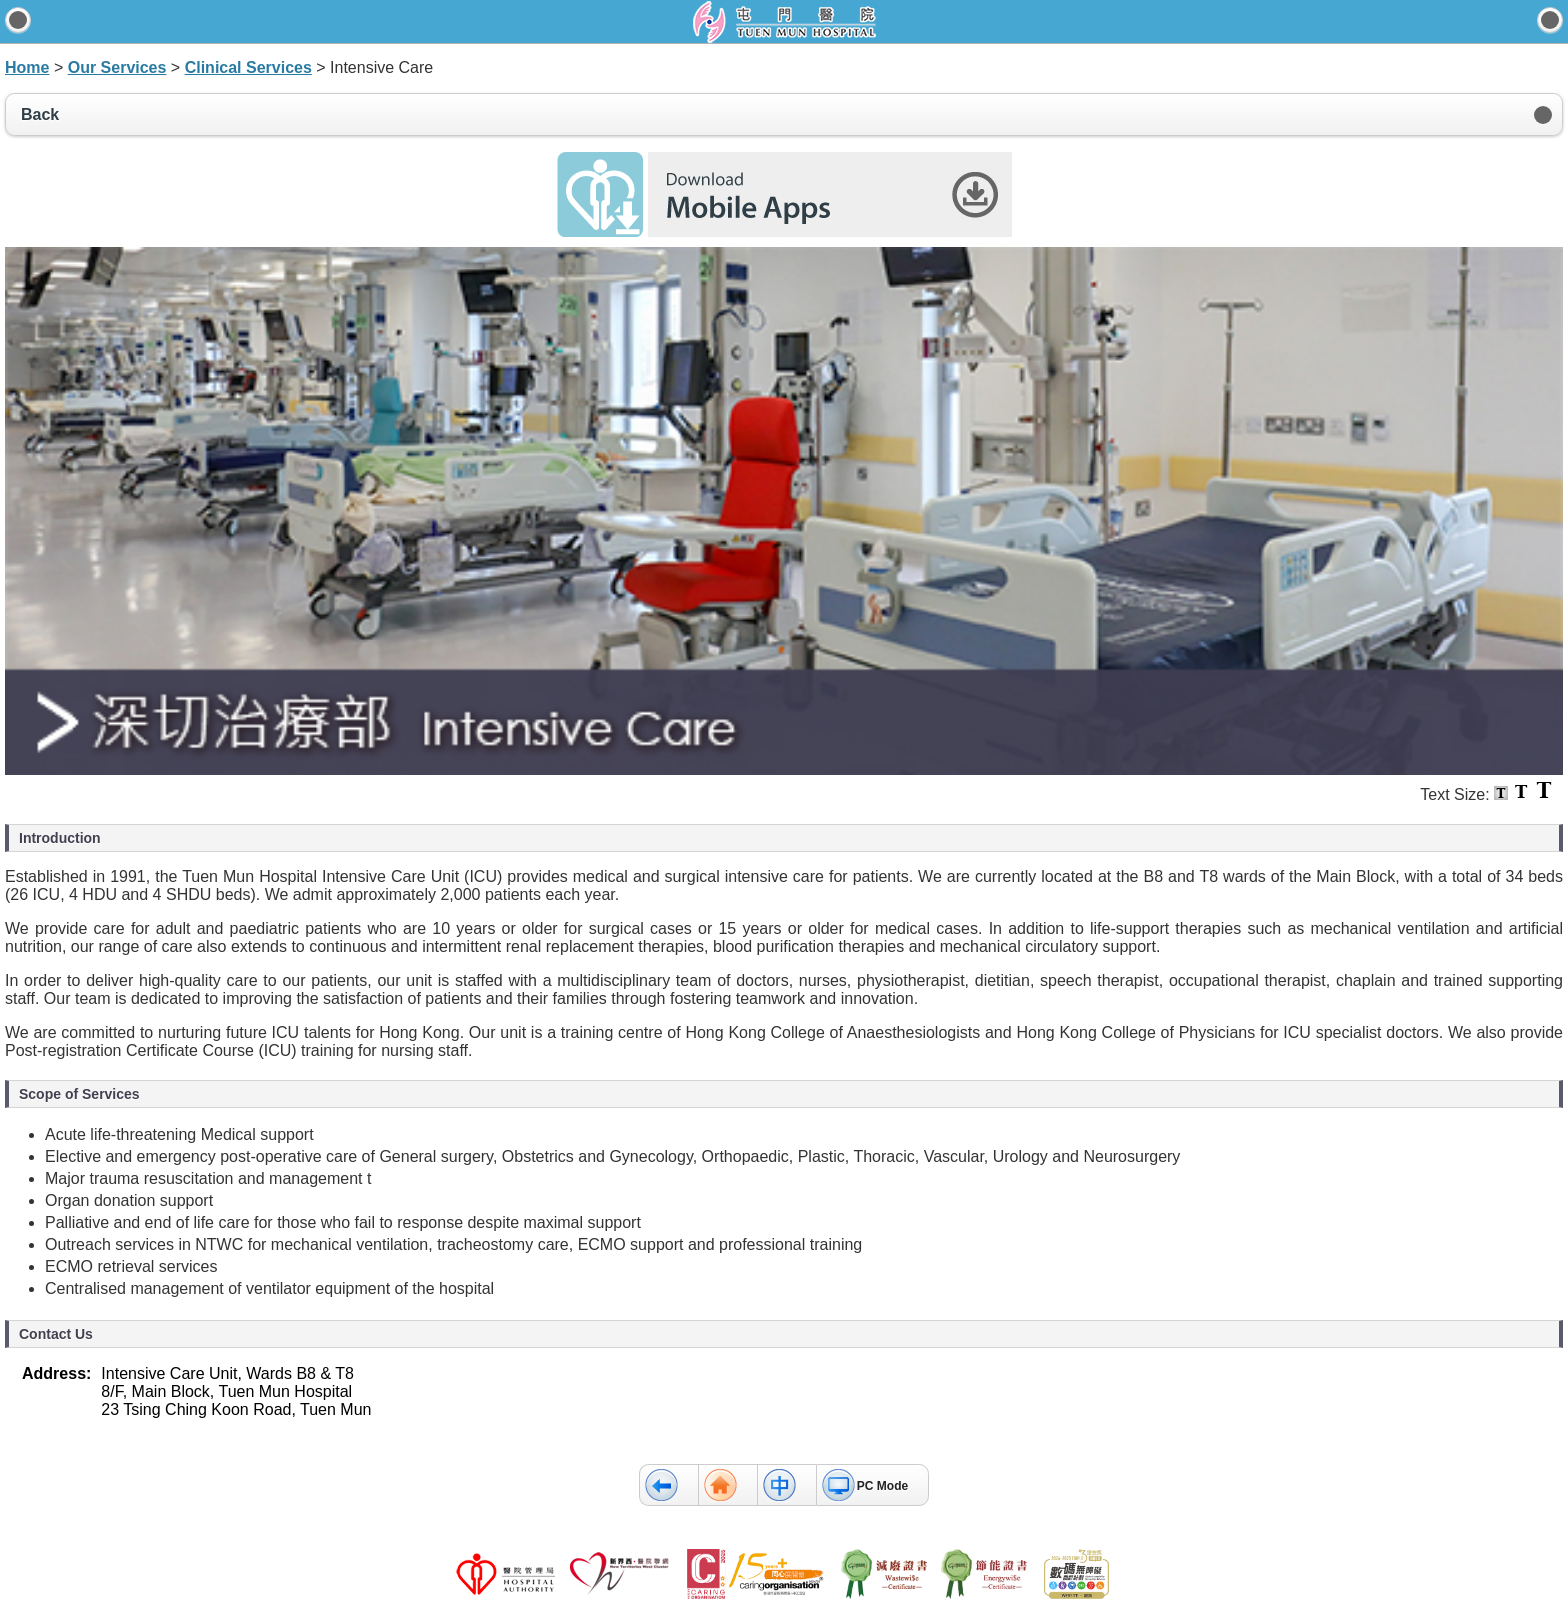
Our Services (117, 67)
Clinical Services (248, 67)
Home (27, 67)
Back (40, 114)
